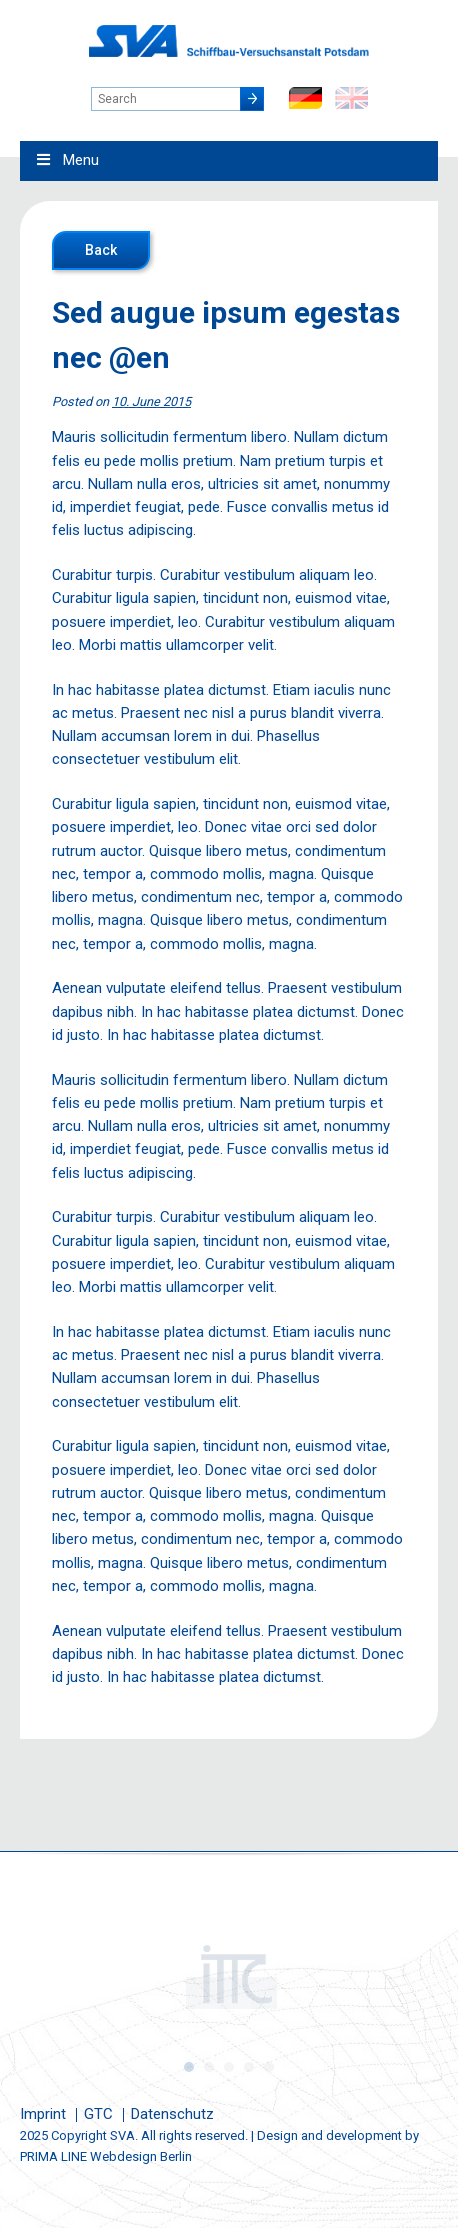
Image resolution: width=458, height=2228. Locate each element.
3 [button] (229, 2067)
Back (101, 250)
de (305, 98)
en (351, 98)
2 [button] (209, 2067)
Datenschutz (172, 2114)
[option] (229, 1977)
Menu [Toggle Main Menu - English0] (66, 160)
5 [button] (269, 2067)
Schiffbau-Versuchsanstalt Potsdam (229, 41)
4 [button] (249, 2067)
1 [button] (189, 2067)
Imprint (43, 2114)
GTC (98, 2114)
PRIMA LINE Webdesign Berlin (106, 2156)
